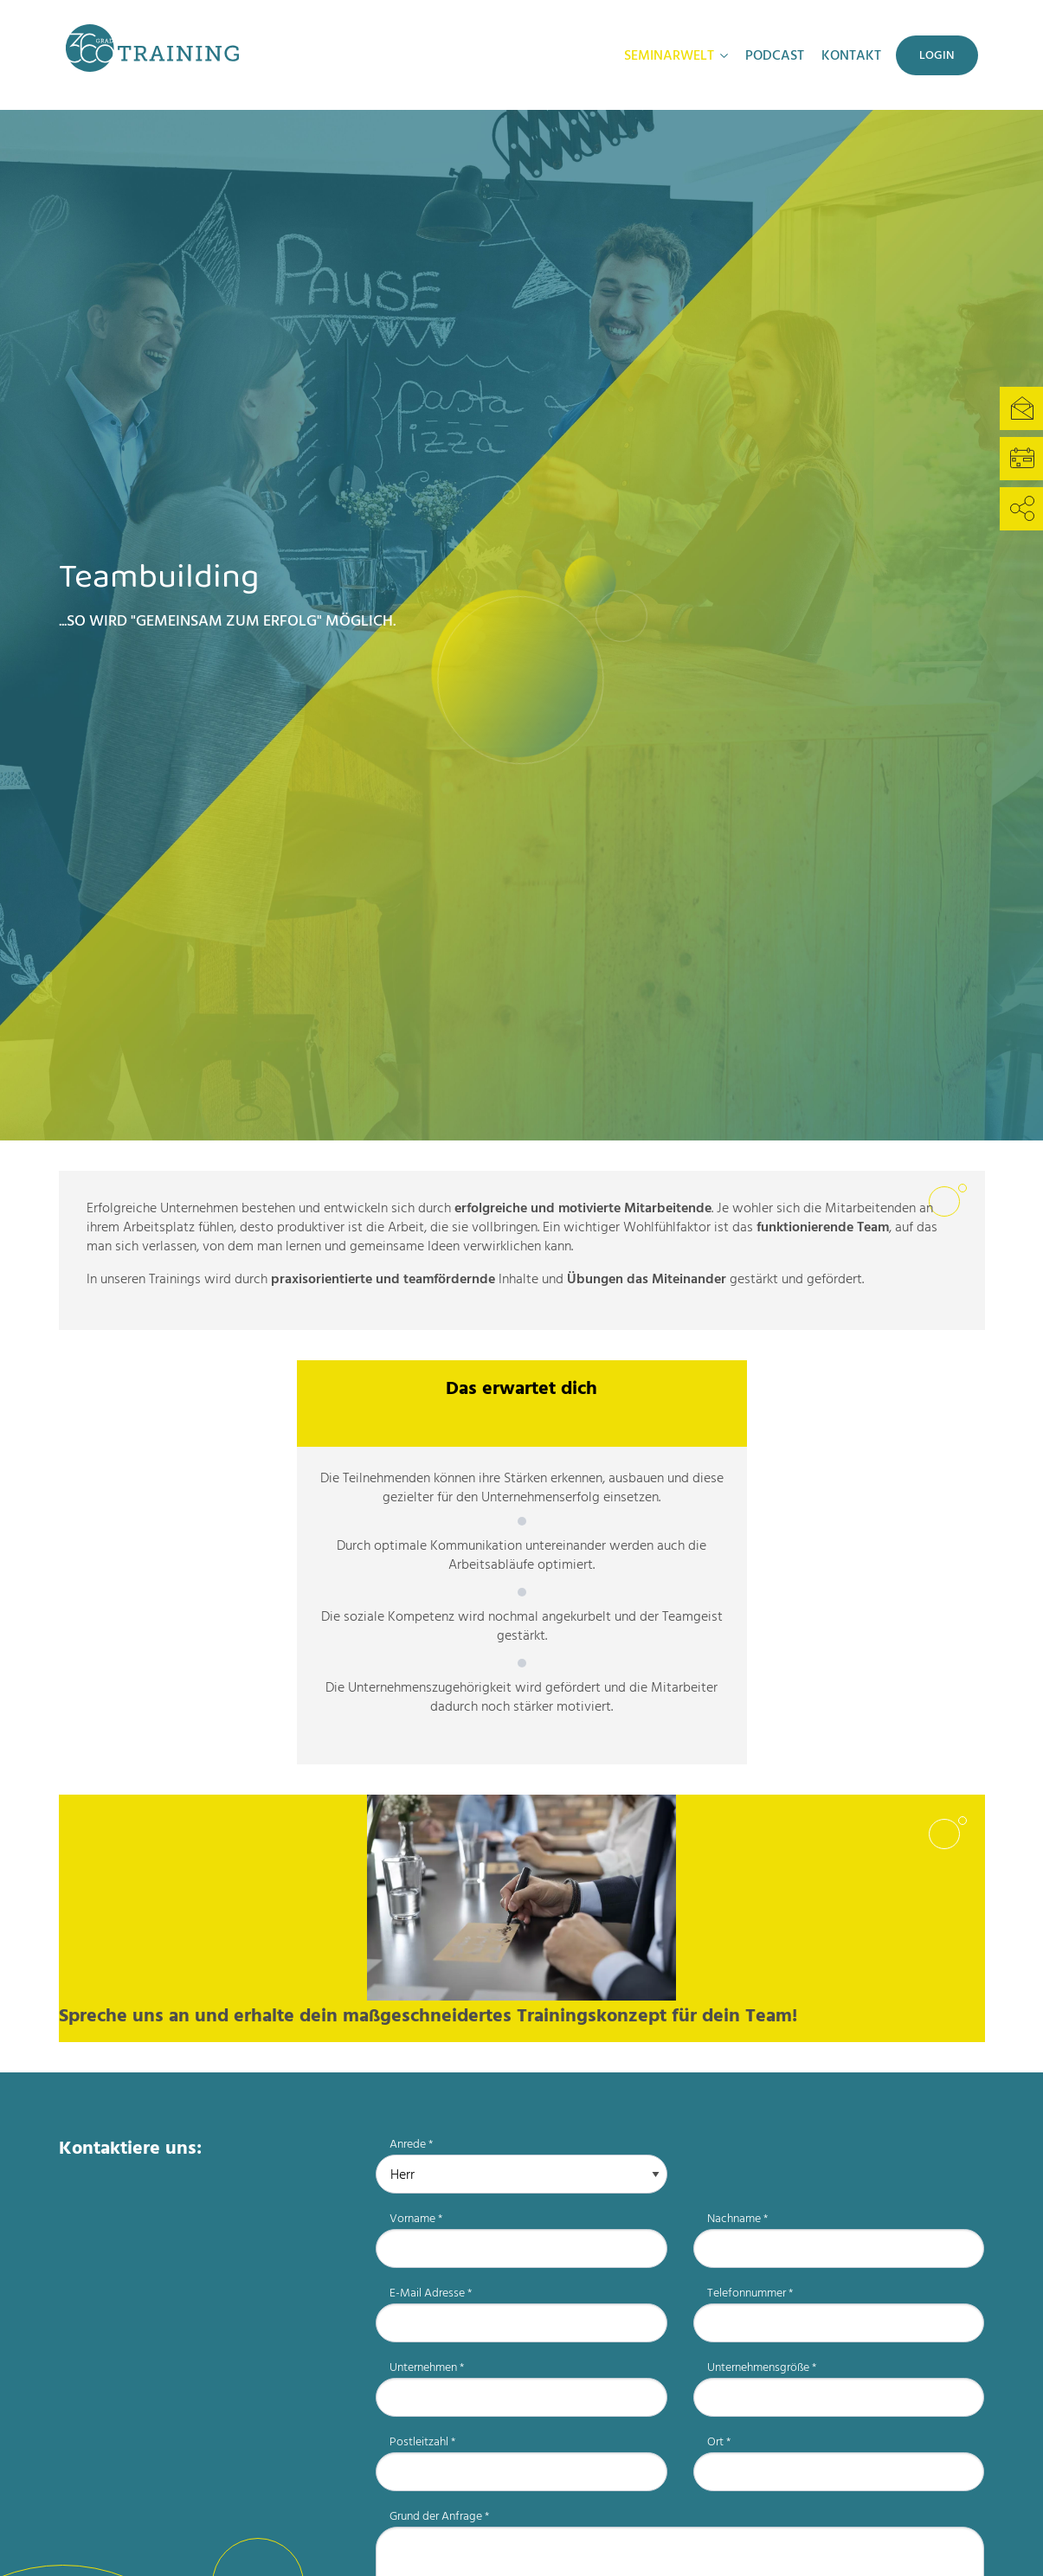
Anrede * (411, 2144)
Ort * (719, 2441)
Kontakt (851, 55)
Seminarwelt (669, 55)
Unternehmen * (427, 2367)
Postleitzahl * (422, 2441)
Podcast (774, 55)
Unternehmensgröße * (761, 2367)
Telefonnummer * (750, 2293)
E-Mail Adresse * (431, 2293)
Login (937, 55)
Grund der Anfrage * (439, 2516)
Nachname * (737, 2218)
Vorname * (416, 2218)
